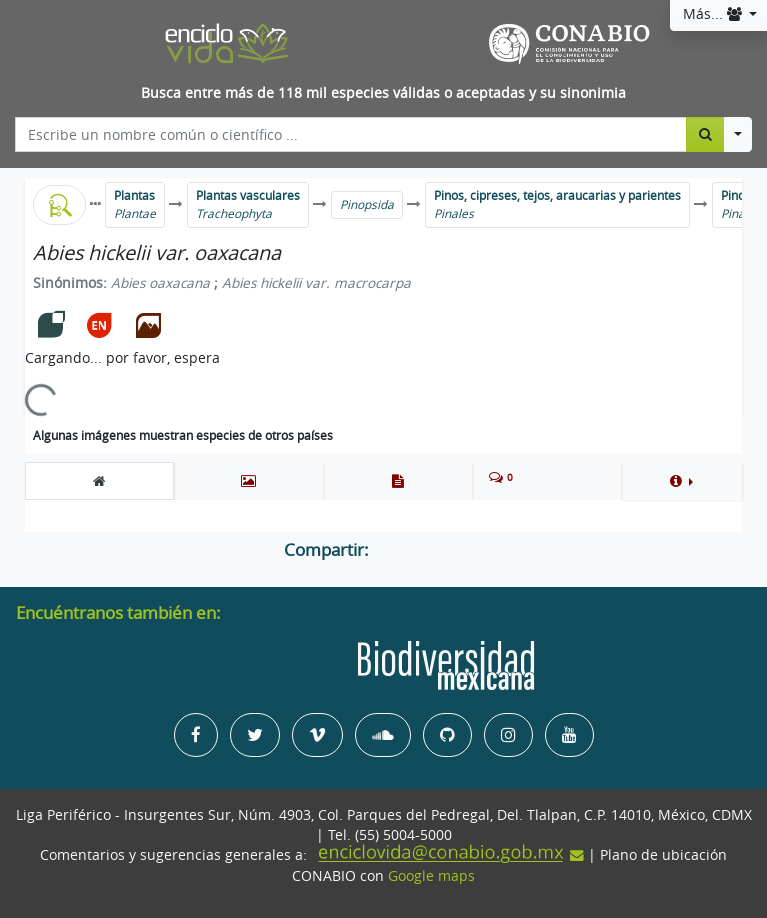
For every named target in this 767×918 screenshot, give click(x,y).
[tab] (99, 481)
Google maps (431, 876)
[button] (681, 481)
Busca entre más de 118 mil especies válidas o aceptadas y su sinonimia (383, 93)
